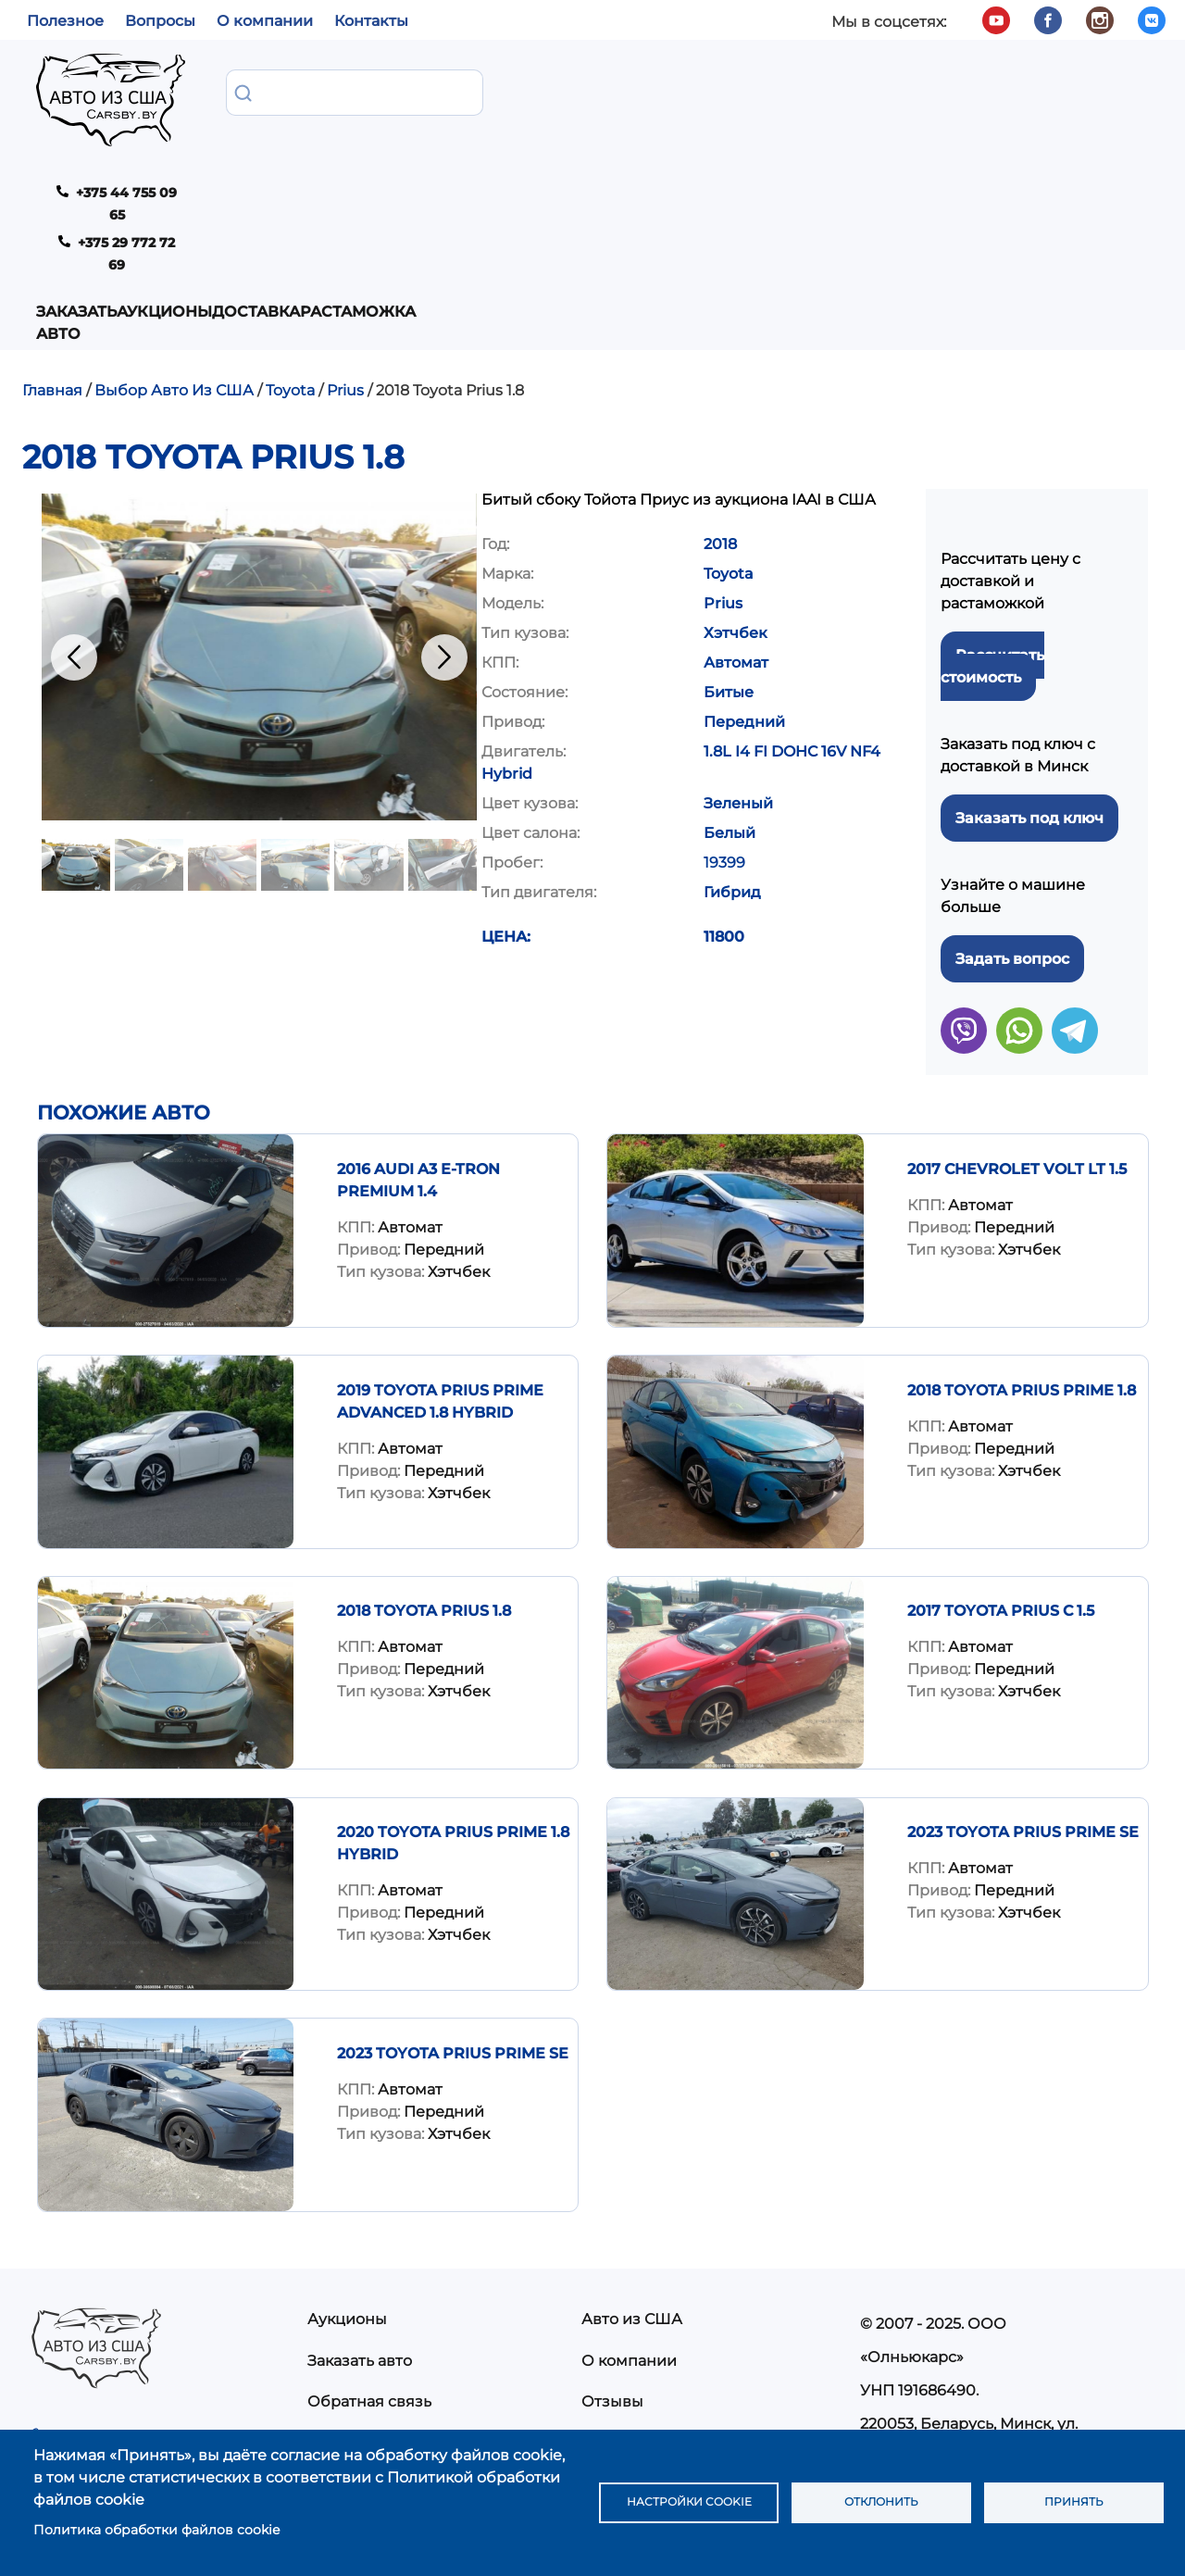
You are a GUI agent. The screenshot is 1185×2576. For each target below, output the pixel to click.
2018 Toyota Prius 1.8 (424, 1422)
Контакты (371, 21)
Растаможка (623, 91)
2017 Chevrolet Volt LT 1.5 (1017, 980)
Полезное (65, 21)
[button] (259, 468)
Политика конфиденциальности (705, 2296)
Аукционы (404, 91)
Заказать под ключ (1029, 629)
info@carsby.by (923, 2335)
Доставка (509, 91)
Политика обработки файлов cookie (156, 2529)
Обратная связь (369, 2212)
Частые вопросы (645, 2254)
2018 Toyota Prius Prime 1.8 (1021, 1201)
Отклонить (882, 2502)
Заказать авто (258, 102)
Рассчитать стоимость (992, 477)
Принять (1074, 2502)
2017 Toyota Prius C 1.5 (1000, 1422)
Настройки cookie (689, 2502)
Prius (345, 201)
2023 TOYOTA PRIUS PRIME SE (1023, 1643)
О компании (265, 21)
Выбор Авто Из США (174, 201)
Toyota (290, 201)
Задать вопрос (1012, 770)
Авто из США (631, 2130)
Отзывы (612, 2212)
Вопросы (160, 21)
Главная (52, 201)
